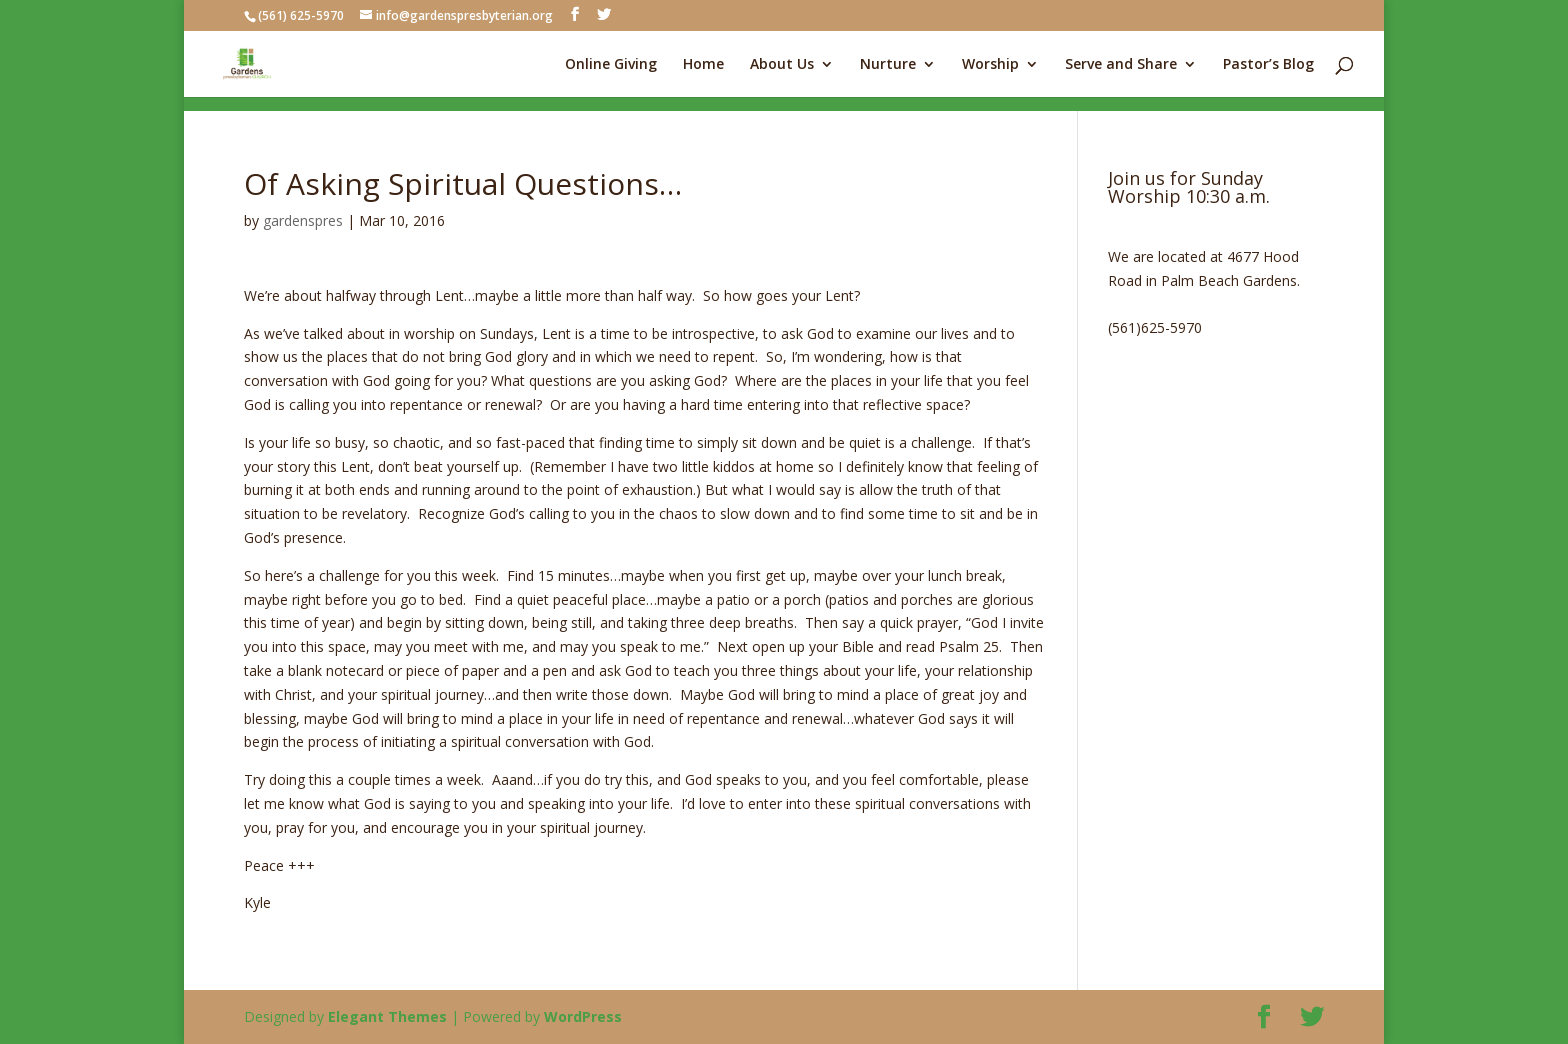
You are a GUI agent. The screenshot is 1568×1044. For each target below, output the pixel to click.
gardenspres (303, 220)
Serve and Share (1121, 65)
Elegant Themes (387, 1016)
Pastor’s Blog (1268, 65)
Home (703, 65)
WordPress (583, 1016)
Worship (990, 65)
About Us (782, 65)
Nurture (888, 65)
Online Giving (611, 65)
